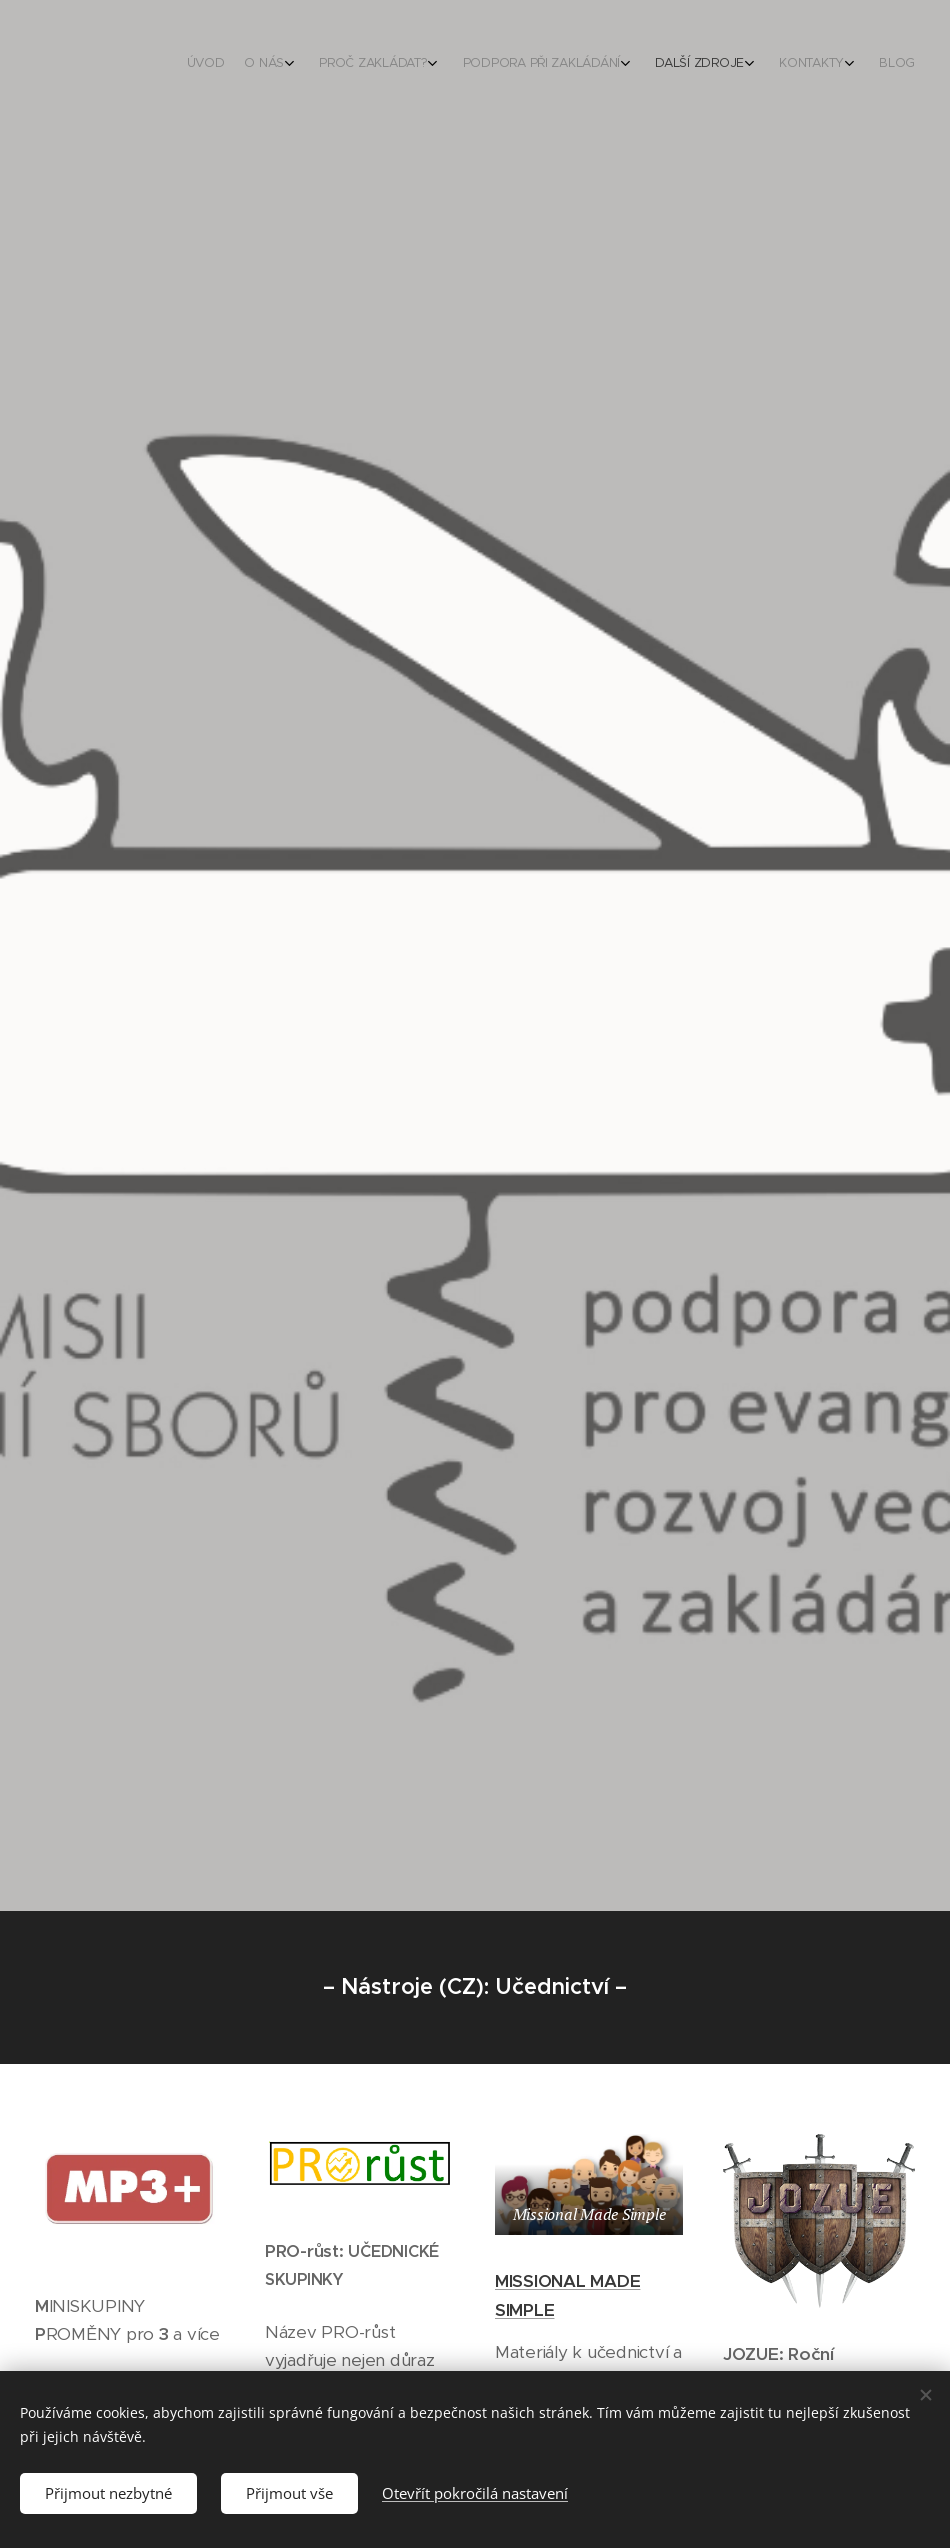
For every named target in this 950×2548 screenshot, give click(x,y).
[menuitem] (722, 65)
